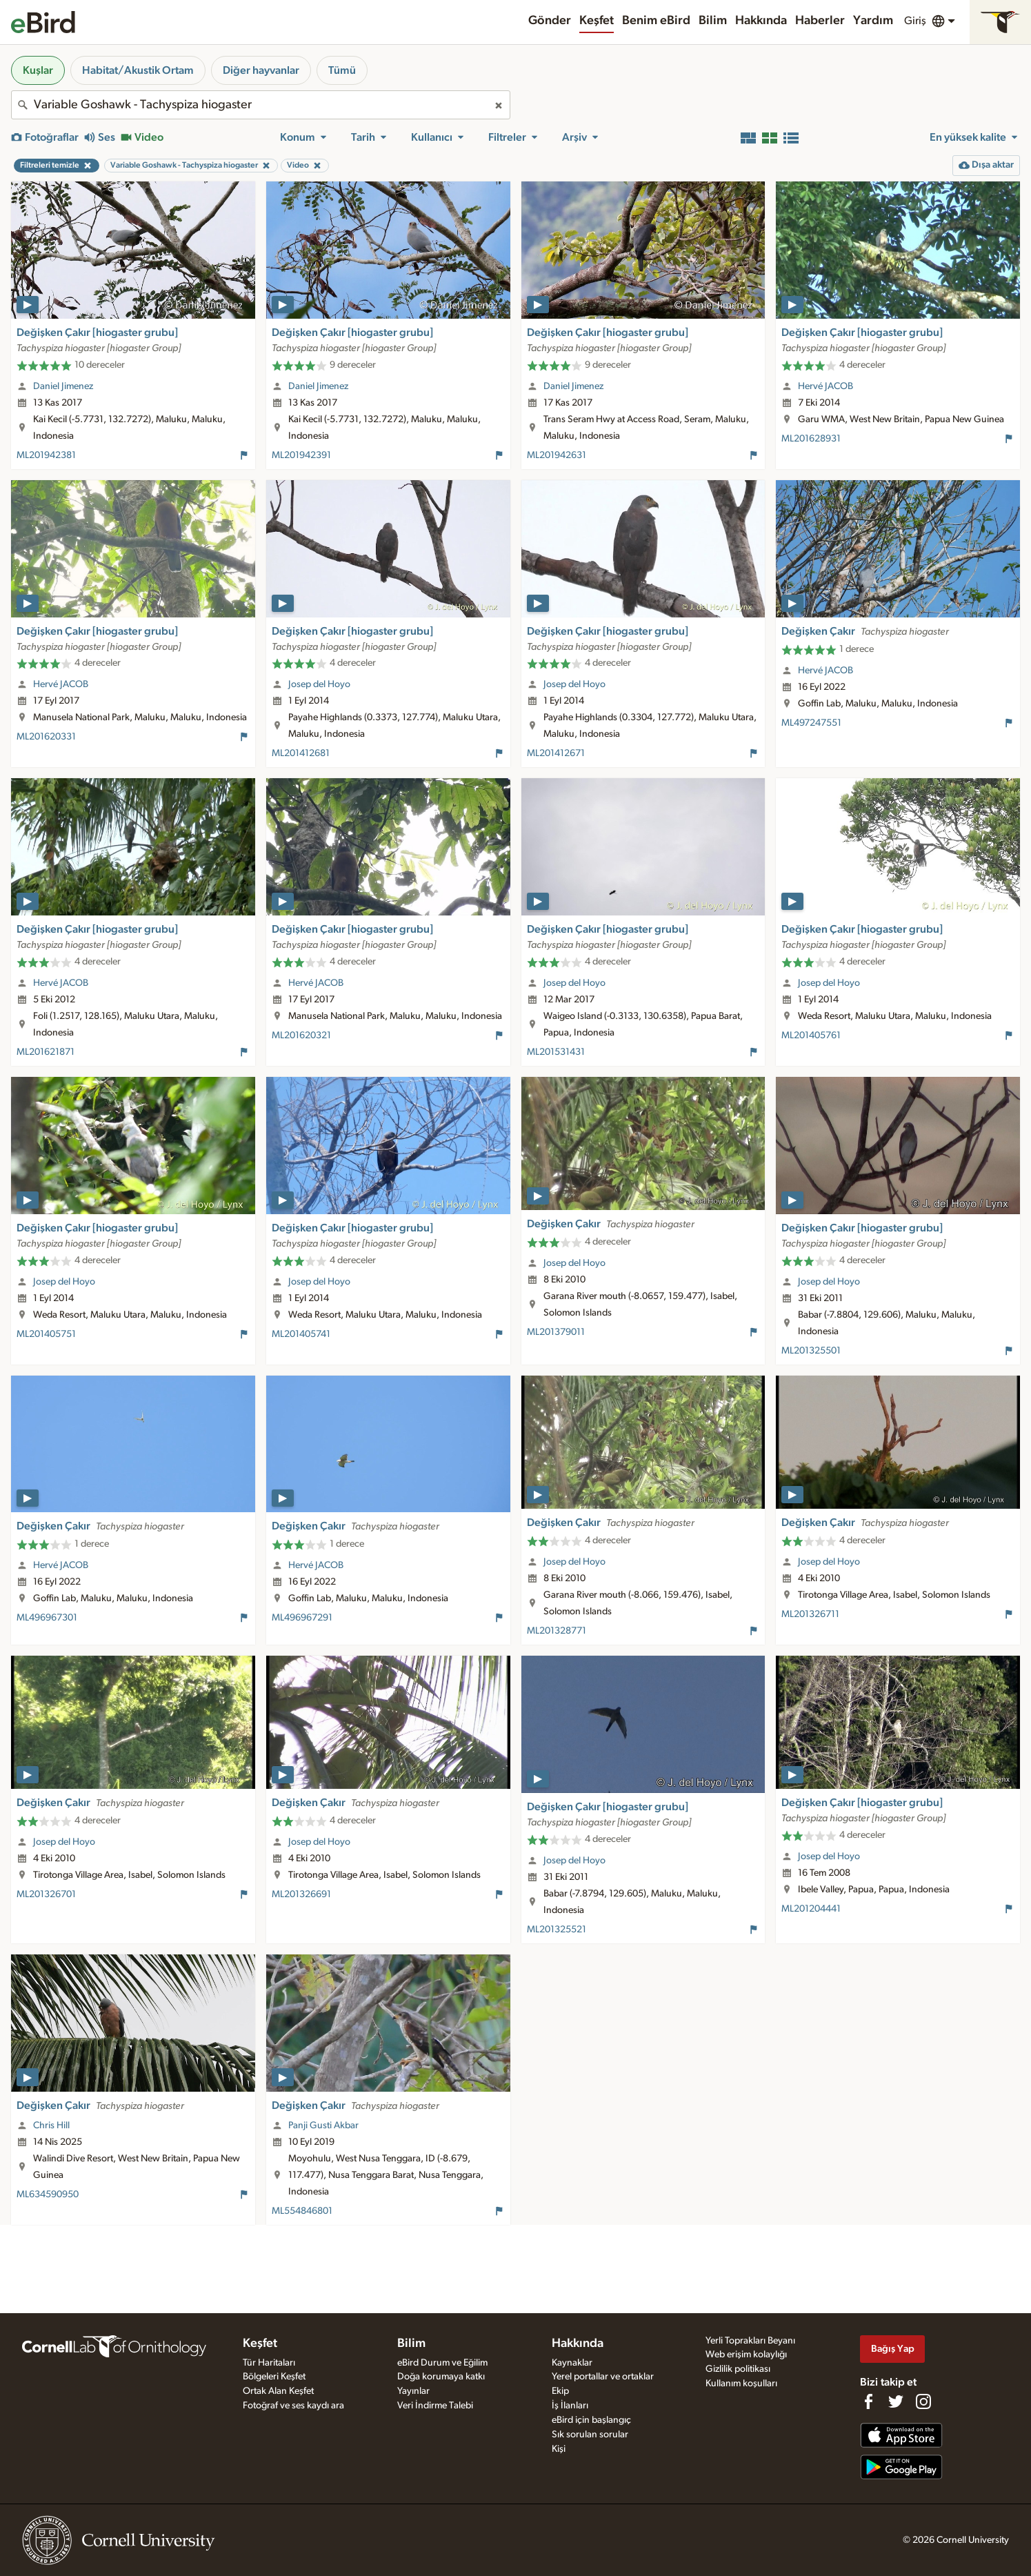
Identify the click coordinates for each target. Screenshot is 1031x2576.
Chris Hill (51, 2125)
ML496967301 (47, 1618)
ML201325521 (556, 1929)
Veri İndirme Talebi (435, 2405)
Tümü (342, 70)
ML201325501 (811, 1351)
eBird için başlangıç (591, 2420)
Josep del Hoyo (319, 684)
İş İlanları (570, 2405)
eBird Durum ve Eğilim (442, 2363)
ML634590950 (48, 2194)
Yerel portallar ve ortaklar (603, 2376)
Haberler (820, 20)
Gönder (549, 20)
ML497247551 (811, 723)
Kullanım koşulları (741, 2383)
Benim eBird (656, 20)
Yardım (873, 20)
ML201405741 (301, 1334)
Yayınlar (413, 2391)
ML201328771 (556, 1631)
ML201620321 (301, 1035)
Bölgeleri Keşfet (274, 2376)
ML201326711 (810, 1614)
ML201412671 (556, 753)
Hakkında (761, 20)
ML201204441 (811, 1909)
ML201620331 (46, 737)
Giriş (915, 20)
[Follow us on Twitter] (896, 2401)
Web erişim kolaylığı (746, 2354)
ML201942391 (301, 455)
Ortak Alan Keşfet (278, 2391)
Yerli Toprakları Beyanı (750, 2341)
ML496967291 (302, 1618)
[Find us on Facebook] (868, 2401)
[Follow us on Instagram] (923, 2401)
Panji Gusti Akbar (323, 2125)
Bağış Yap (892, 2349)
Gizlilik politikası (737, 2369)
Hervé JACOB (825, 386)
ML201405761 (811, 1035)
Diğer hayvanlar (261, 70)
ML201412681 (301, 753)
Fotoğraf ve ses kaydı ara (293, 2405)
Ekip (560, 2391)
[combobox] (261, 105)
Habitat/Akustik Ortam (138, 70)
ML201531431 (556, 1052)
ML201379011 (556, 1332)
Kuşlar (38, 70)
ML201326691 (301, 1894)
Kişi (558, 2449)
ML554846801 (302, 2211)
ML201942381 (46, 455)
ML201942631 (556, 455)
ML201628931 (811, 439)
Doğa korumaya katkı (441, 2376)
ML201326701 (46, 1894)
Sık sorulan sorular (590, 2434)
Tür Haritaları (269, 2363)
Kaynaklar (572, 2363)
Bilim (713, 20)
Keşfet (596, 20)
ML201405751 (46, 1334)
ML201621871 (45, 1052)
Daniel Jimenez (63, 386)
